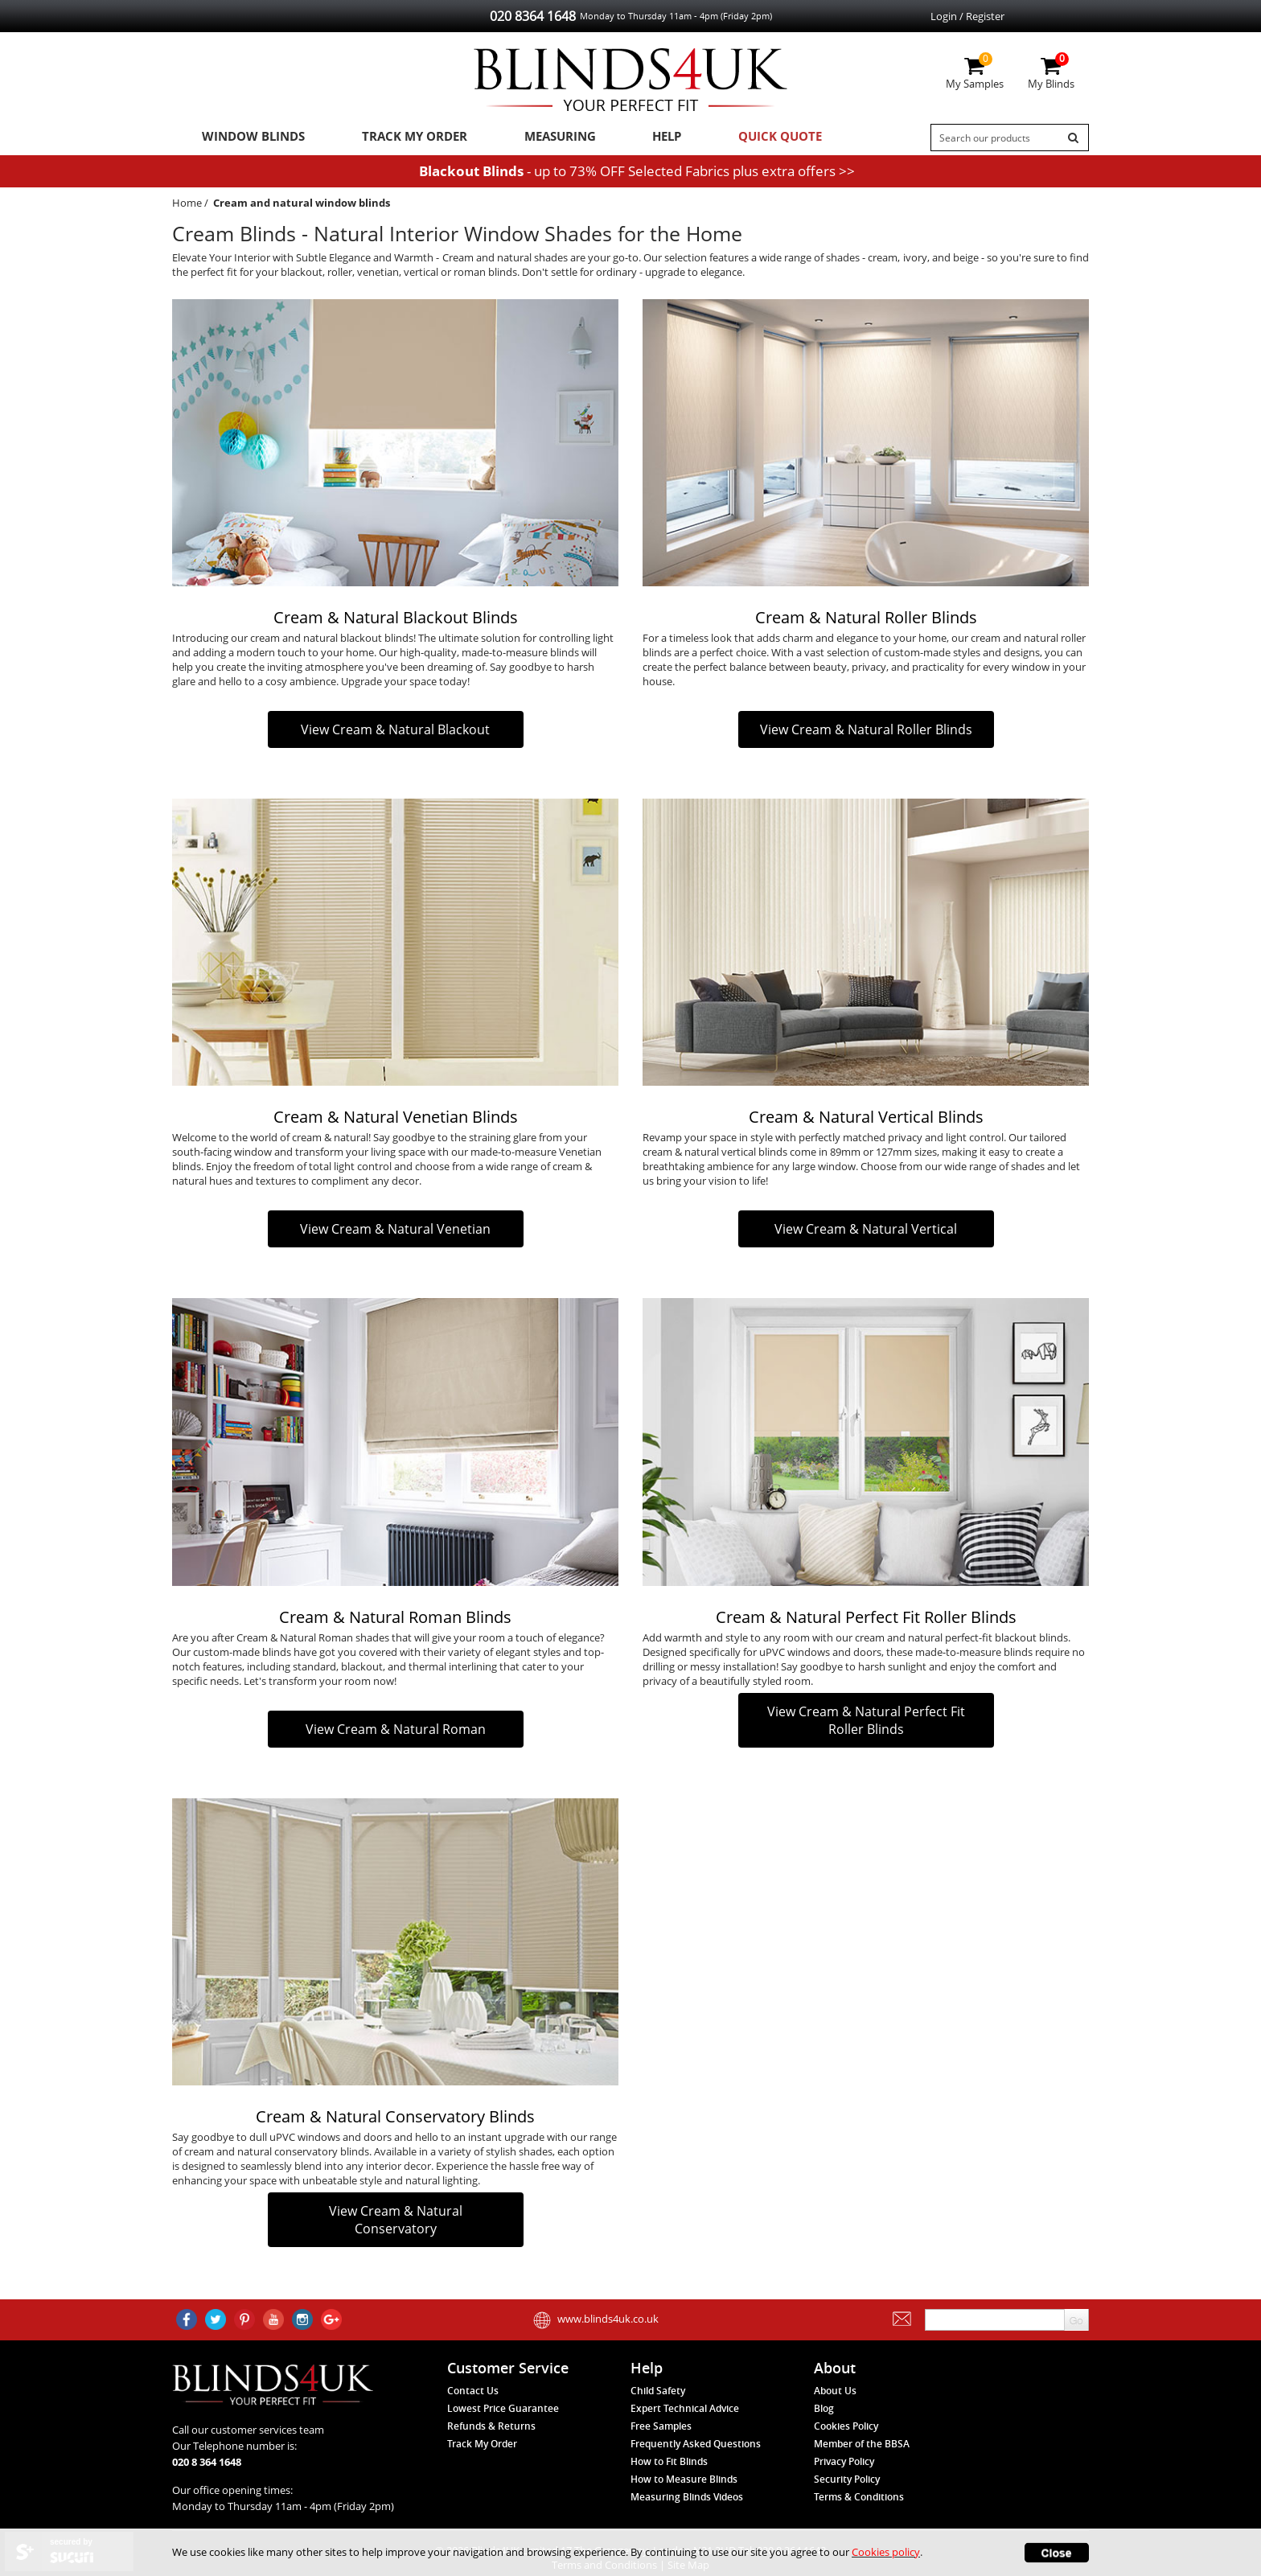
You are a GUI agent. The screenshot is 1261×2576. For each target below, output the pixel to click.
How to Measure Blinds (683, 2479)
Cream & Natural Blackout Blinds (395, 621)
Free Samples (661, 2426)
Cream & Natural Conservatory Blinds (395, 2120)
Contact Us (473, 2390)
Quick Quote (737, 137)
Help (632, 137)
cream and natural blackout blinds (331, 642)
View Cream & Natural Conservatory (395, 2223)
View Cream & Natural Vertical (865, 1233)
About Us (835, 2390)
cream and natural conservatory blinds (276, 2155)
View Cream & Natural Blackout (395, 733)
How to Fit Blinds (669, 2461)
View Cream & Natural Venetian (395, 1233)
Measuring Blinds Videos (686, 2497)
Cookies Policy (846, 2426)
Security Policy (847, 2479)
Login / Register (967, 16)
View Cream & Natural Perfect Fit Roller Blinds (866, 1723)
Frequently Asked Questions (695, 2444)
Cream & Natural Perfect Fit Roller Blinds (866, 1620)
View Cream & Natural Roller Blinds (866, 733)
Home (187, 206)
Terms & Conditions (859, 2497)
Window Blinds (247, 137)
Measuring (534, 137)
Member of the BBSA (862, 2444)
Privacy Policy (844, 2461)
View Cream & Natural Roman (396, 1732)
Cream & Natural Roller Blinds (866, 621)
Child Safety (657, 2390)
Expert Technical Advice (684, 2408)
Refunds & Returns (491, 2426)
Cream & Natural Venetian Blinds (395, 1121)
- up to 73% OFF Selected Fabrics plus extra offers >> (637, 174)
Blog (824, 2408)
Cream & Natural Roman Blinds (395, 1620)
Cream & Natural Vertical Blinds (866, 1121)
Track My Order (398, 137)
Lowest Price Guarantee (503, 2408)
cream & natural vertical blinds (715, 1155)
